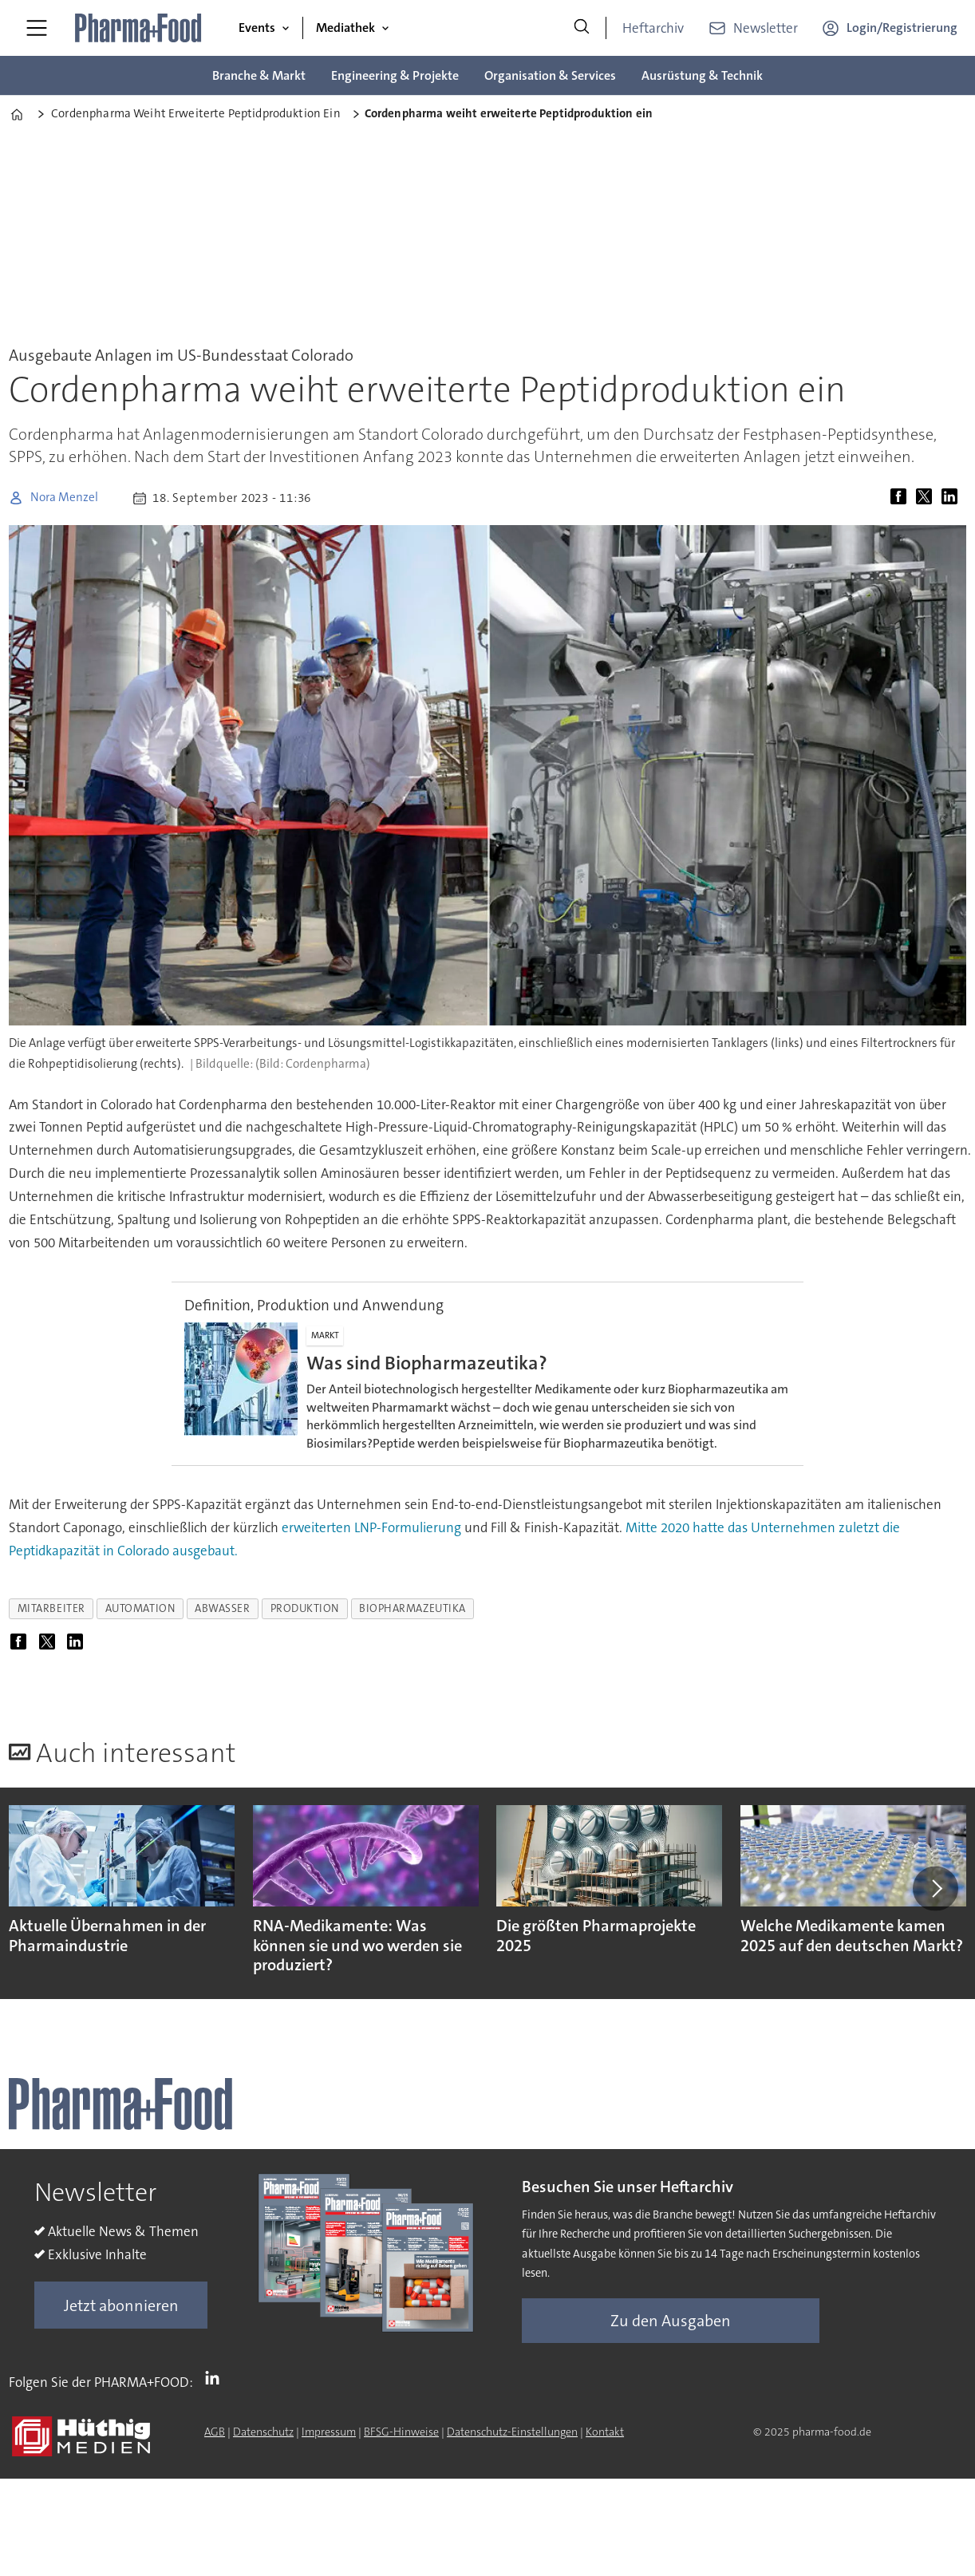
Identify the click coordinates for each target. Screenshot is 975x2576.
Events (257, 27)
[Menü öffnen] (37, 28)
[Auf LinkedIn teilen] (953, 498)
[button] (935, 1888)
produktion (304, 1608)
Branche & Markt (259, 75)
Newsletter (765, 28)
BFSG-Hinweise (401, 2431)
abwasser (222, 1608)
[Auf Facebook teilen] (902, 498)
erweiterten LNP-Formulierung (371, 1527)
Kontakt (605, 2431)
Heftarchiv (653, 28)
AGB (214, 2431)
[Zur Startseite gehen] (139, 27)
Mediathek (345, 27)
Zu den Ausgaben (670, 2320)
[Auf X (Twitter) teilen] (927, 498)
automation (140, 1608)
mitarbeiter (51, 1608)
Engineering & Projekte (395, 75)
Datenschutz (263, 2431)
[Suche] (582, 28)
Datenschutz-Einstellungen (512, 2431)
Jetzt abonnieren (121, 2305)
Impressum (329, 2431)
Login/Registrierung (902, 27)
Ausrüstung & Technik (702, 75)
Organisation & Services (550, 75)
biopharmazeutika (412, 1608)
